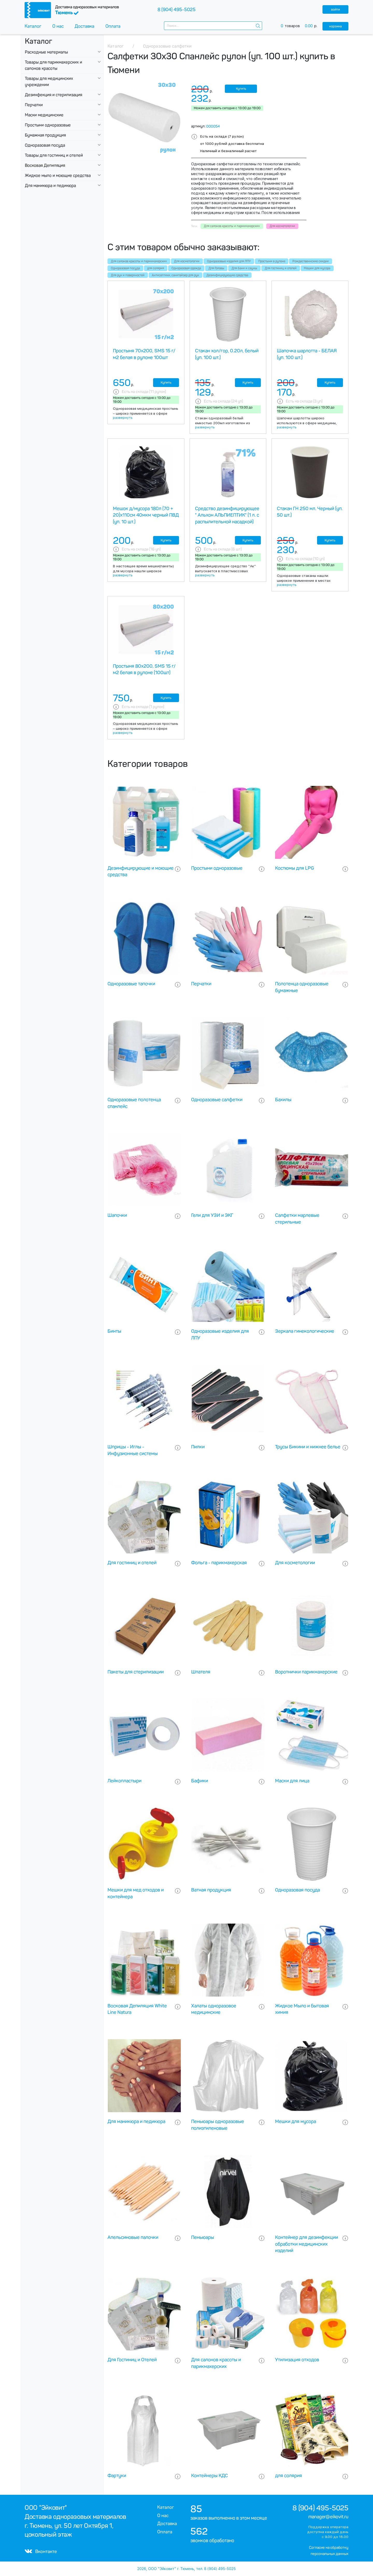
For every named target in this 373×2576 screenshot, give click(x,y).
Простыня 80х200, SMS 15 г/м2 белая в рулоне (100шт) (144, 669)
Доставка (84, 26)
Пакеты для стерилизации (135, 1672)
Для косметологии (186, 261)
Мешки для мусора (317, 268)
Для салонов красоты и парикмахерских (139, 261)
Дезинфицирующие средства (227, 275)
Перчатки (34, 104)
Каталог (33, 26)
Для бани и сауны (244, 268)
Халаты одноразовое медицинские (213, 2009)
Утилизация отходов (297, 2360)
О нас (58, 26)
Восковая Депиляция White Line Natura (137, 2009)
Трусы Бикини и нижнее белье (307, 1447)
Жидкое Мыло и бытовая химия (302, 2009)
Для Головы (216, 268)
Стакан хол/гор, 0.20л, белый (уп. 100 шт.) (227, 354)
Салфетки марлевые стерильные (297, 1218)
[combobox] (213, 25)
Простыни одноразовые (48, 125)
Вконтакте (41, 2551)
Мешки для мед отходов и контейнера (135, 1893)
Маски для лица (292, 1781)
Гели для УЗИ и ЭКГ (212, 1215)
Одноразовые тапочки (131, 984)
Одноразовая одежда (186, 268)
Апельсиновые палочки (132, 2237)
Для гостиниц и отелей (281, 268)
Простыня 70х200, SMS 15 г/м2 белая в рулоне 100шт (144, 354)
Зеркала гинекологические (304, 1331)
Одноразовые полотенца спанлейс (134, 1103)
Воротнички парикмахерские (306, 1672)
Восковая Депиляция (45, 165)
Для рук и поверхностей (128, 275)
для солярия (155, 268)
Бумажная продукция (45, 135)
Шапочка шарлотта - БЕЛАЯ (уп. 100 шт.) (307, 354)
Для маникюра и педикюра (50, 185)
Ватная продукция (211, 1890)
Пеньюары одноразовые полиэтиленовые (217, 2125)
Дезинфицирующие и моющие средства (140, 871)
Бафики (199, 1781)
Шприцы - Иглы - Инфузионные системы (132, 1450)
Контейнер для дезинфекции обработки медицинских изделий (306, 2244)
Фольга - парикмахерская (219, 1563)
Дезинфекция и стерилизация (53, 94)
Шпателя (200, 1672)
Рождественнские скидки (310, 261)
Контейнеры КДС (209, 2475)
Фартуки (116, 2475)
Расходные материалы (46, 52)
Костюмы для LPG (294, 868)
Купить (241, 89)
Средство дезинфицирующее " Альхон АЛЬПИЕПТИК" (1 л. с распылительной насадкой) (227, 515)
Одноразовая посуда (45, 145)
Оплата (112, 26)
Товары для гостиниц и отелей (54, 155)
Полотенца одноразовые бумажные (301, 987)
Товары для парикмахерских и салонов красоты (53, 65)
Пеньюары (202, 2237)
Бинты (114, 1331)
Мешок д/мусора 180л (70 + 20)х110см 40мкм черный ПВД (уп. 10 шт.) (146, 515)
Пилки (198, 1447)
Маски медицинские (44, 115)
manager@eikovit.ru (328, 2517)
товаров (301, 26)
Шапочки (117, 1215)
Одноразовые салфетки (216, 1100)
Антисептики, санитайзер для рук (175, 275)
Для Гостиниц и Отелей (132, 2360)
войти (335, 9)
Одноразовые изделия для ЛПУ (229, 261)
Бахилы (283, 1100)
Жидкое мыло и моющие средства (58, 175)
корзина (335, 26)
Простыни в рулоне (271, 261)
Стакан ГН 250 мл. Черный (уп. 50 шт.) (310, 512)
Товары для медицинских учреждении (49, 81)
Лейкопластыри (124, 1781)
